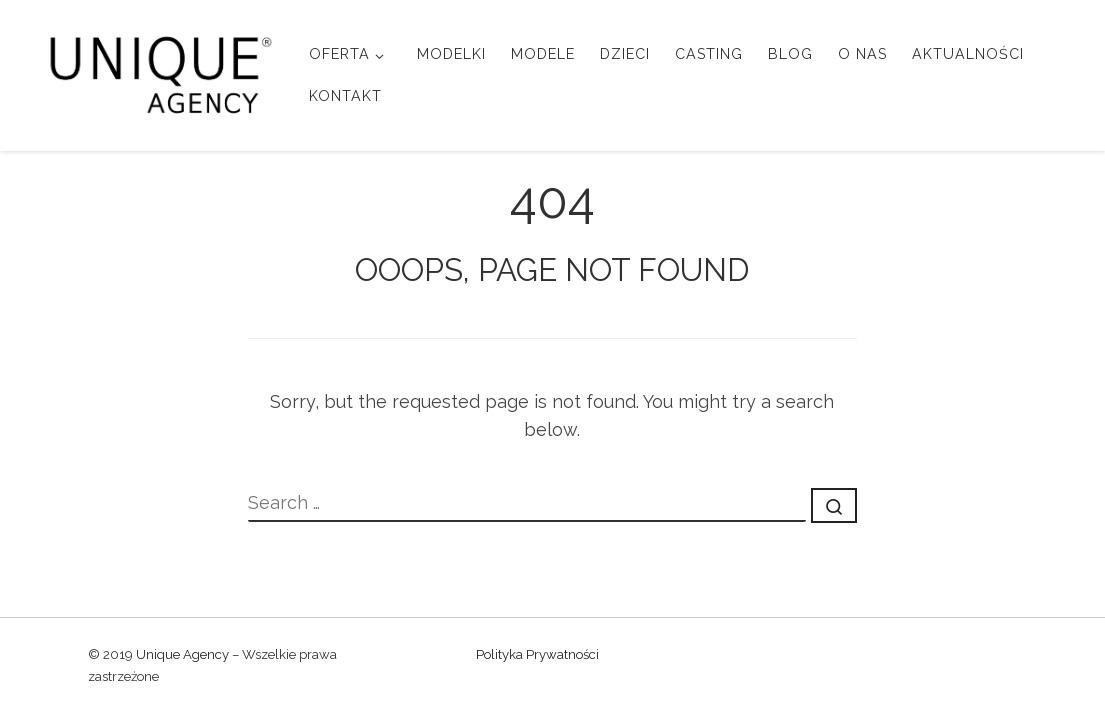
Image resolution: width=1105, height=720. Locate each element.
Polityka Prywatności (537, 654)
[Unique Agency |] (154, 72)
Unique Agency (182, 654)
